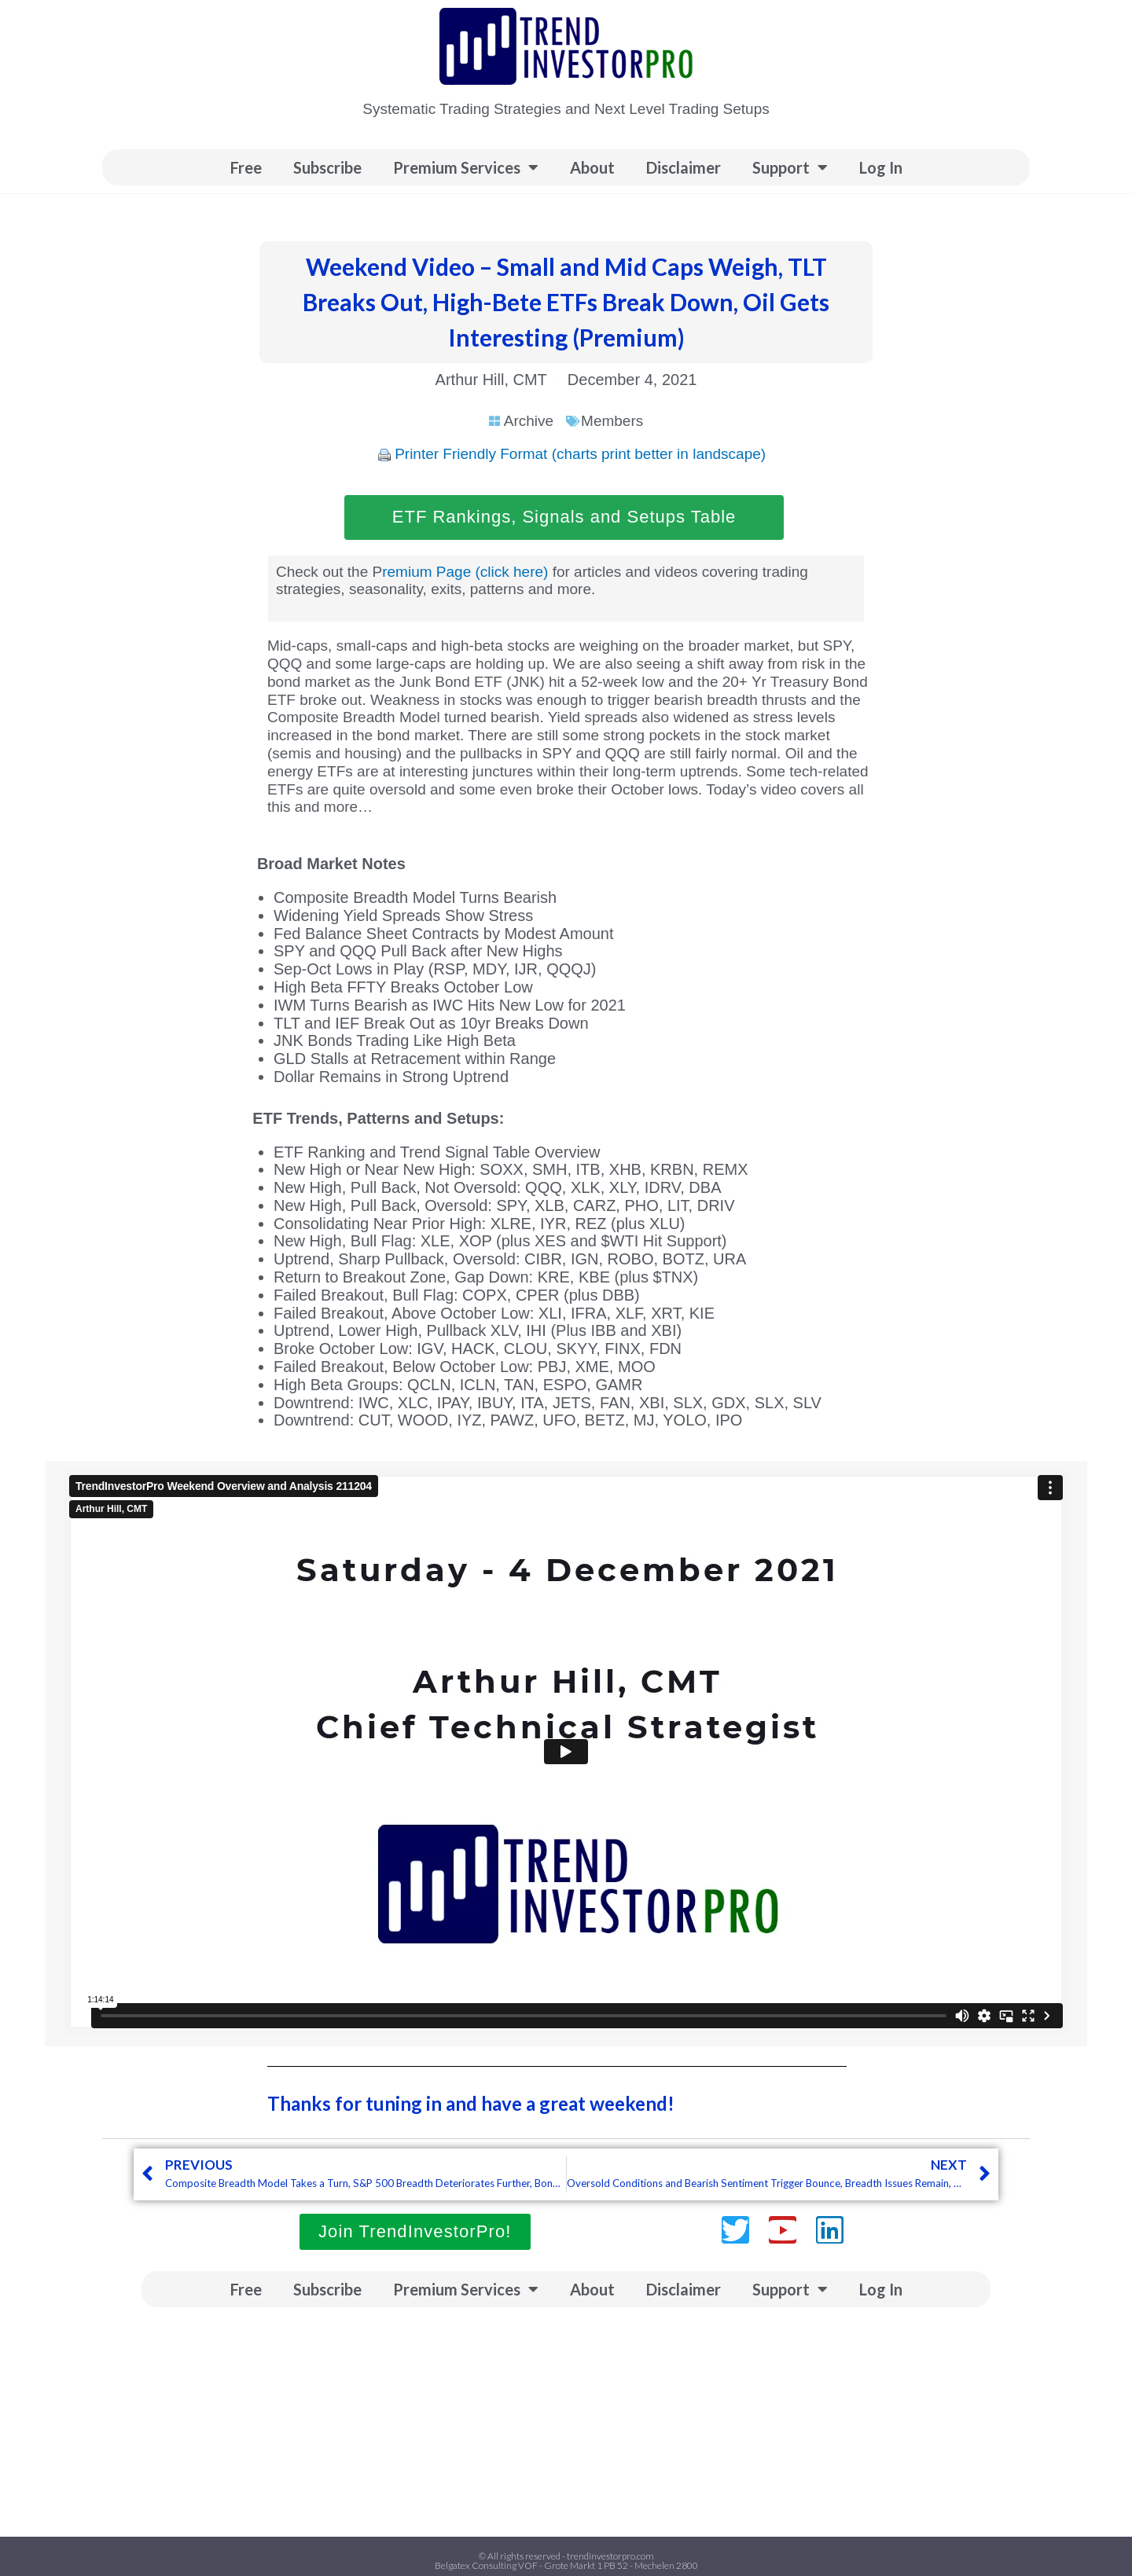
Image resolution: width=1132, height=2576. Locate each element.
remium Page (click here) (465, 571)
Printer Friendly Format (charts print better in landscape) (580, 454)
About (592, 167)
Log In (880, 167)
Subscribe (327, 167)
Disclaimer (683, 167)
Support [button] (790, 167)
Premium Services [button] (465, 167)
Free (246, 167)
